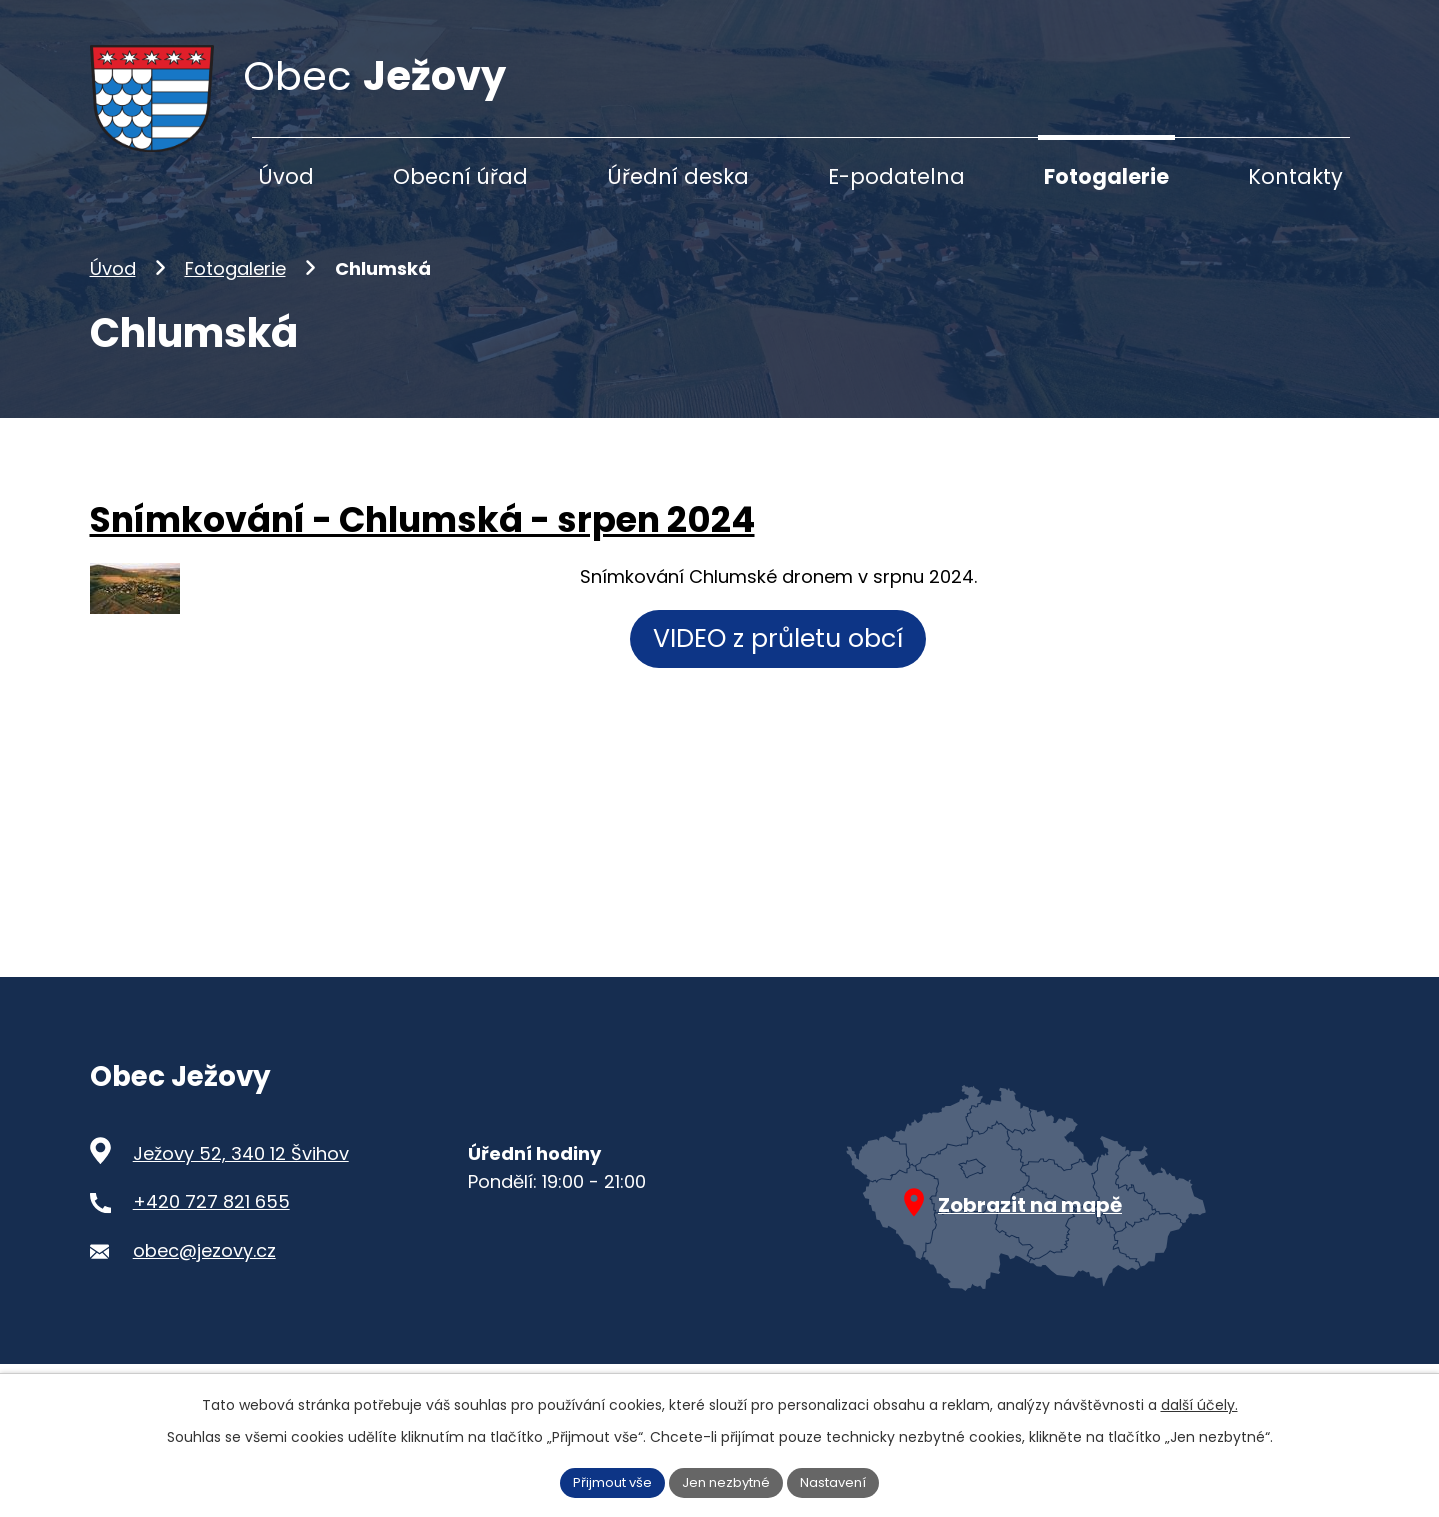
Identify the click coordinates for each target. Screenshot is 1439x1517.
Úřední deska (678, 176)
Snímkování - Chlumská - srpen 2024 (422, 551)
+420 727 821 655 (211, 1233)
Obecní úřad (460, 176)
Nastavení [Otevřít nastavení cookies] (842, 1481)
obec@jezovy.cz (204, 1281)
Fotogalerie (235, 299)
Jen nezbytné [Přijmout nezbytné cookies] (727, 1481)
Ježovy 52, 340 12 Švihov (241, 1184)
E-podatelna (896, 176)
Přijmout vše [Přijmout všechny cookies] (605, 1481)
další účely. (1199, 1403)
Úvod (113, 299)
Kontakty (1295, 176)
